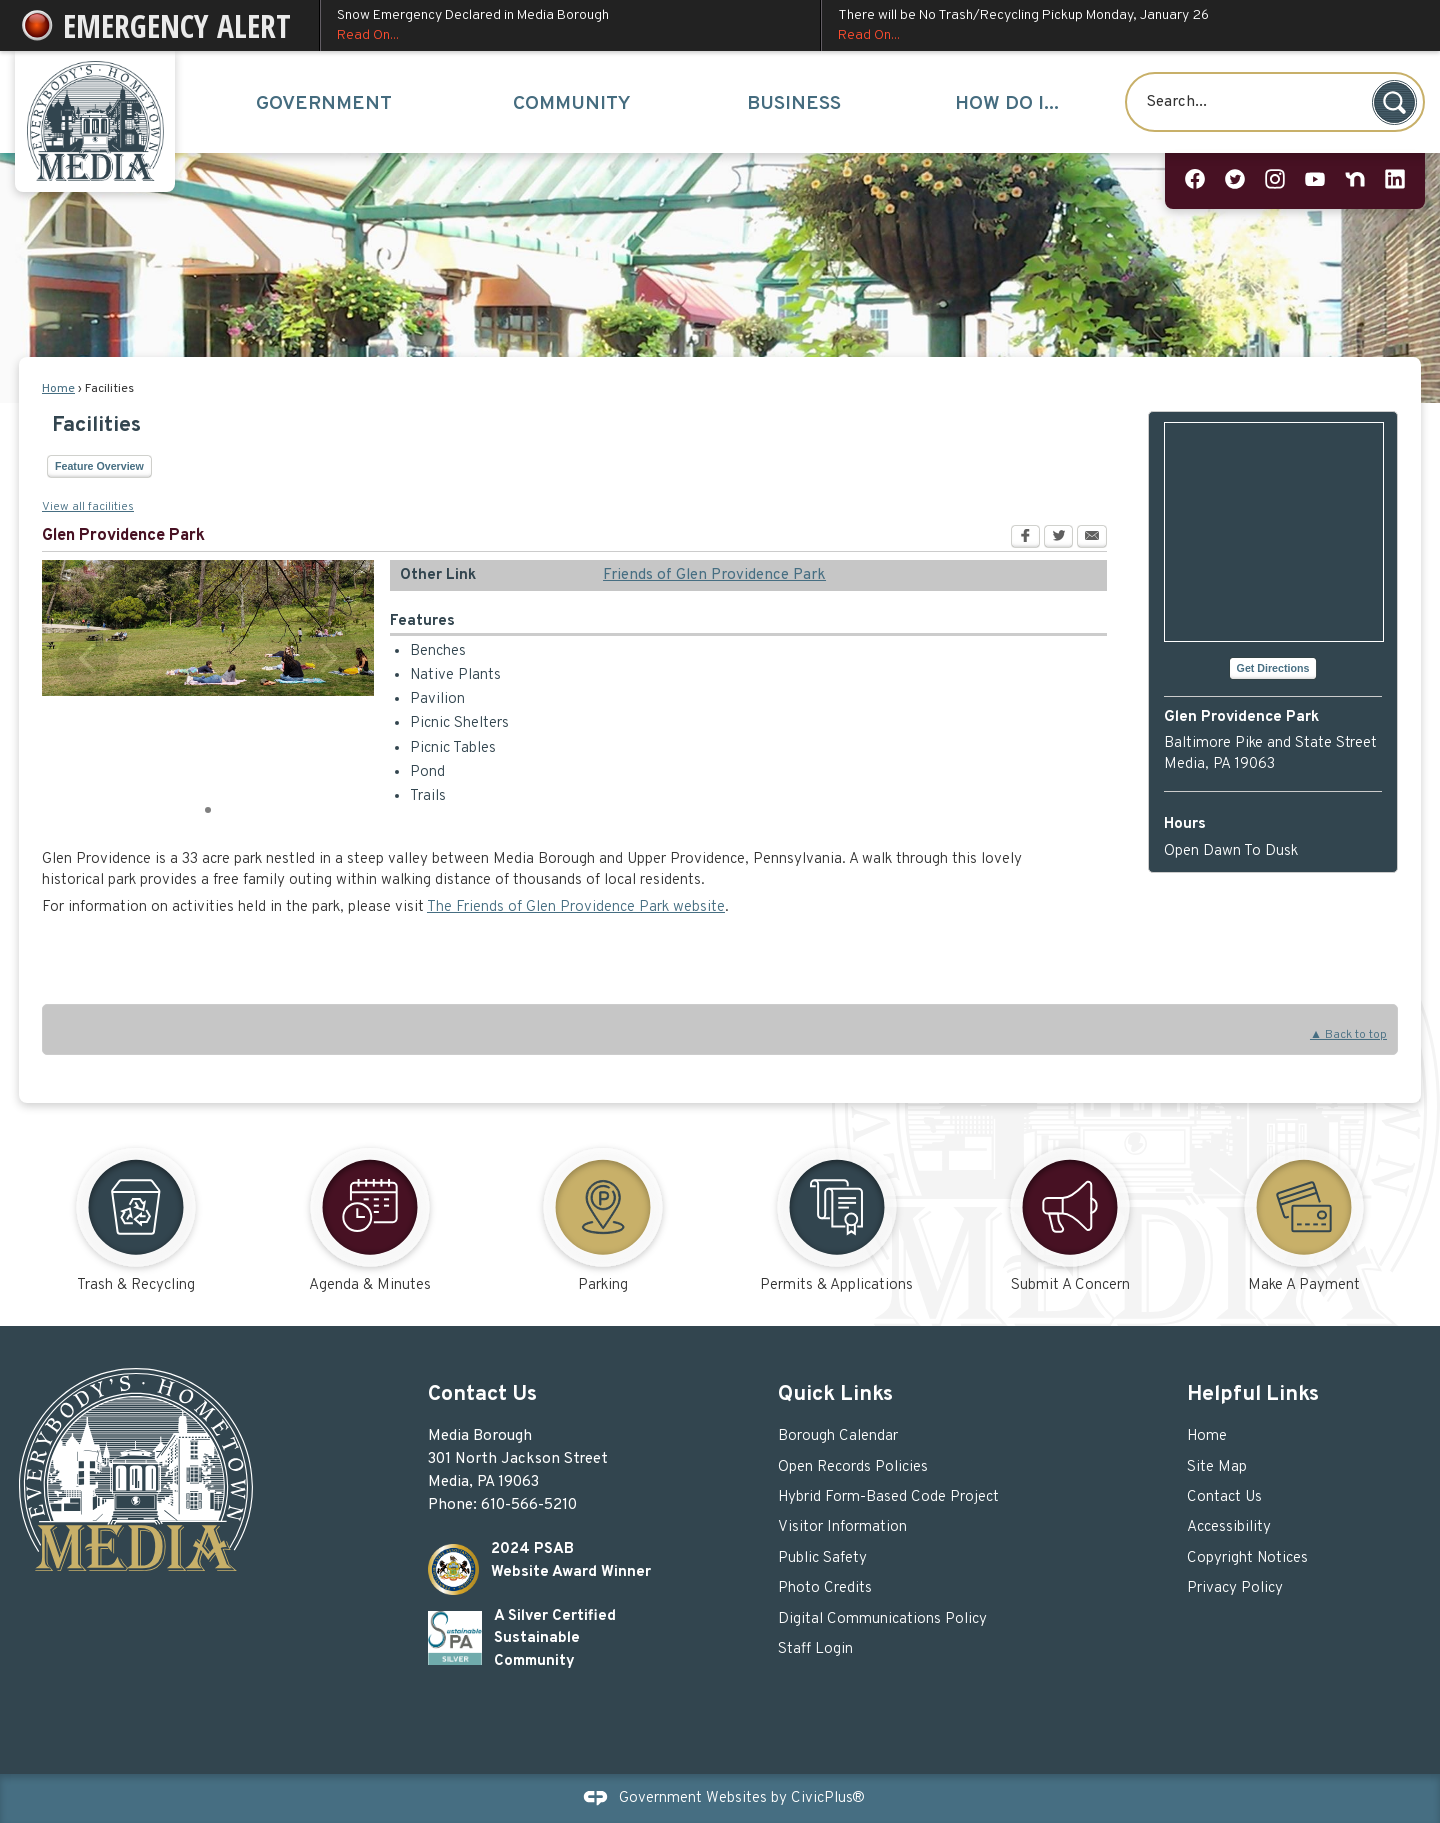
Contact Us (1224, 1497)
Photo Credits (825, 1588)
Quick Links (835, 1394)
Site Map (1217, 1467)
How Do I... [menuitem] (1007, 104)
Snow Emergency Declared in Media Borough (570, 26)
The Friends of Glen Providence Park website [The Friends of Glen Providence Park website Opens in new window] (576, 907)
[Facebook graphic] (1195, 180)
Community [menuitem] (572, 104)
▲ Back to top (1348, 1035)
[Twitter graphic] (1235, 180)
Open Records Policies (853, 1467)
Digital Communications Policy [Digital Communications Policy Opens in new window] (882, 1619)
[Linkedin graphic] (1395, 180)
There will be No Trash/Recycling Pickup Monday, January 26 (1121, 26)
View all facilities (88, 507)
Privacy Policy (1235, 1588)
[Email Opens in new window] (1092, 539)
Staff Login (815, 1649)
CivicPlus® (828, 1798)
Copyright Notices (1247, 1558)
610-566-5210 (529, 1505)
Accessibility (1229, 1527)
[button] (1394, 102)
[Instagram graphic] (1275, 180)
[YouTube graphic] (1315, 180)
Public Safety (822, 1558)
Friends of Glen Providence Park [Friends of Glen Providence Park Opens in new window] (714, 575)
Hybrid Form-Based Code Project (888, 1497)
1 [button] (208, 808)
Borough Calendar (838, 1436)
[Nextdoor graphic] (1355, 180)
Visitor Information (842, 1527)
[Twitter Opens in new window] (1058, 539)
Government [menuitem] (324, 104)
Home (58, 389)
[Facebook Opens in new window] (1025, 539)
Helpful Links (1253, 1394)
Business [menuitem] (794, 104)
